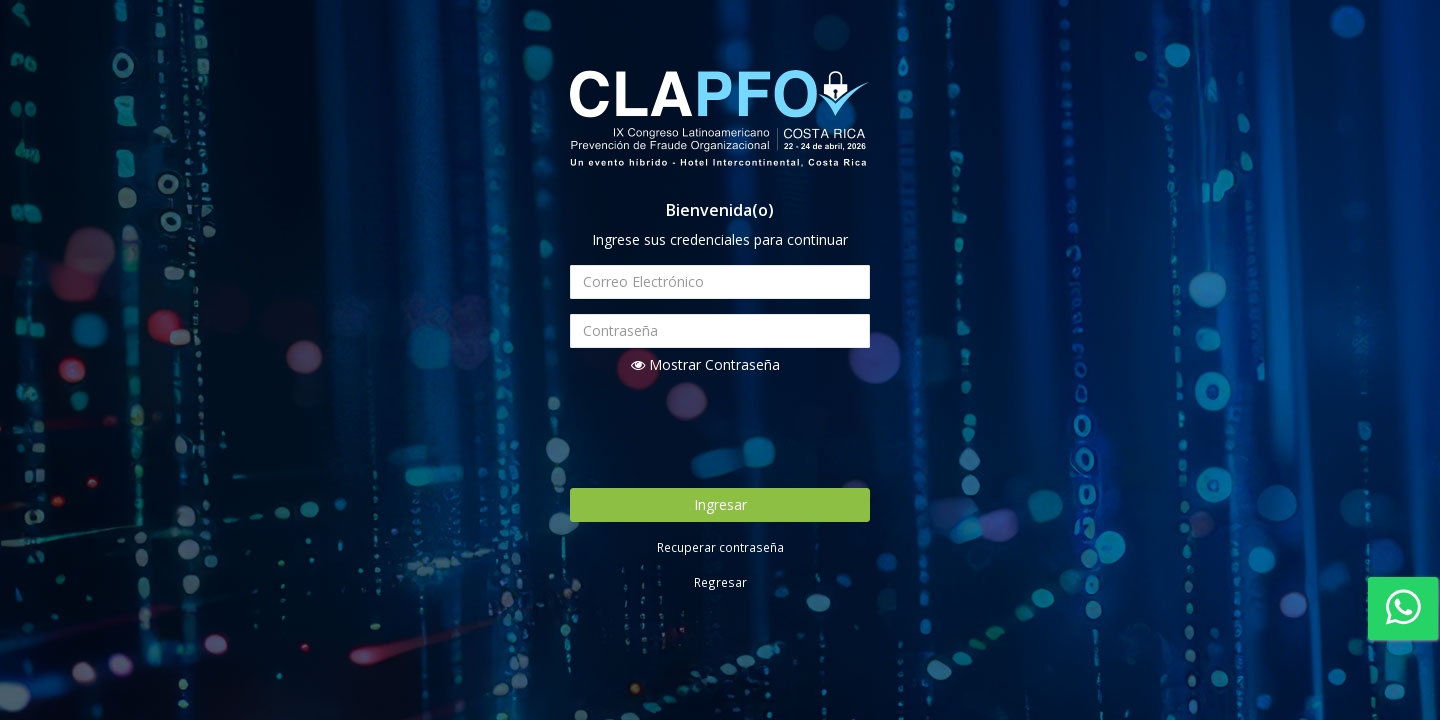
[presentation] (722, 429)
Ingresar (720, 504)
